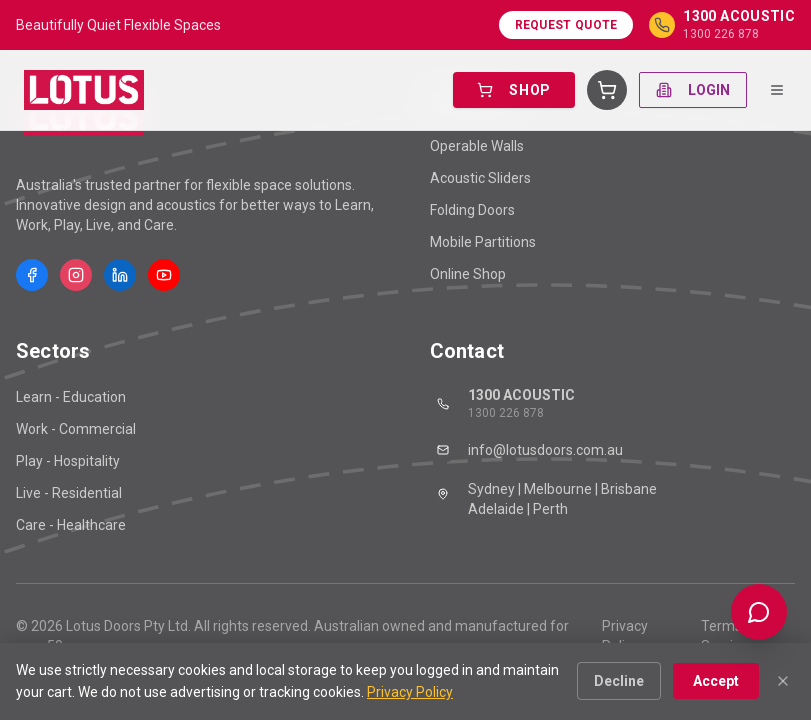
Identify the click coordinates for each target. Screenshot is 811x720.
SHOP (514, 90)
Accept (716, 681)
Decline (619, 681)
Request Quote (566, 25)
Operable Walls (477, 146)
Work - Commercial (76, 429)
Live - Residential (69, 493)
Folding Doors (472, 210)
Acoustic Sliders (480, 178)
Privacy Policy (625, 636)
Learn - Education (71, 397)
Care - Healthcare (71, 525)
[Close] (783, 681)
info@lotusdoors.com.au (526, 450)
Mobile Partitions (483, 242)
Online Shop (468, 274)
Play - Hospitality (68, 461)
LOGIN (693, 90)
